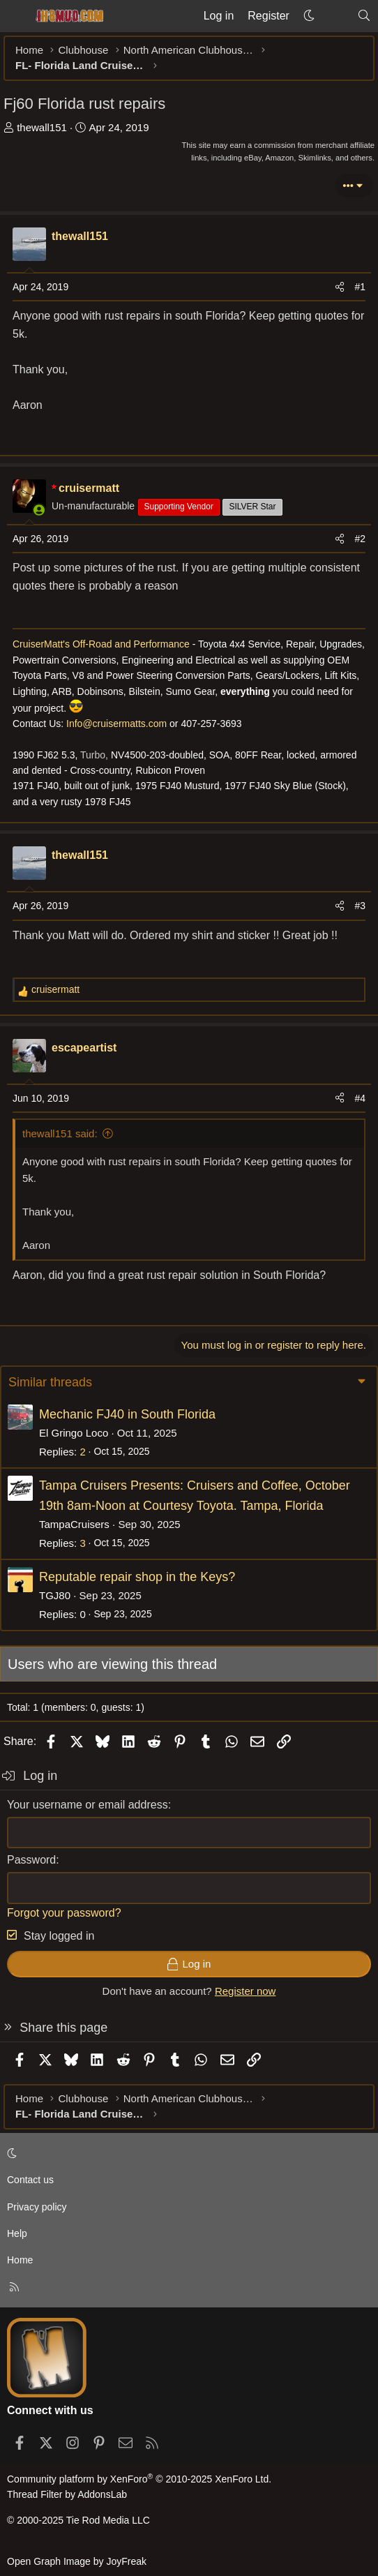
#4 (359, 1098)
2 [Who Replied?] (82, 1452)
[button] (309, 16)
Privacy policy (37, 2206)
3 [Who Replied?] (82, 1543)
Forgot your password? (64, 1913)
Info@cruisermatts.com (116, 723)
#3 (359, 905)
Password (31, 1860)
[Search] (363, 16)
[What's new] (336, 16)
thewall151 (42, 127)
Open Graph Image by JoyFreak (76, 2561)
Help (17, 2233)
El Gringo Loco (73, 1433)
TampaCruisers (74, 1524)
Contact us (30, 2179)
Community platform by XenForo (139, 2479)
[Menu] (15, 16)
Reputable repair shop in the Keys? (137, 1577)
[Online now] (39, 510)
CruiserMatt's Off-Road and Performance (102, 644)
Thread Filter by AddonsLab (67, 2494)
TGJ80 (54, 1595)
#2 (359, 538)
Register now (245, 1991)
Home (20, 2260)
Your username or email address (87, 1805)
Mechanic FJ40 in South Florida (127, 1414)
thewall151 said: (60, 1133)
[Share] (339, 287)
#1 (359, 286)
